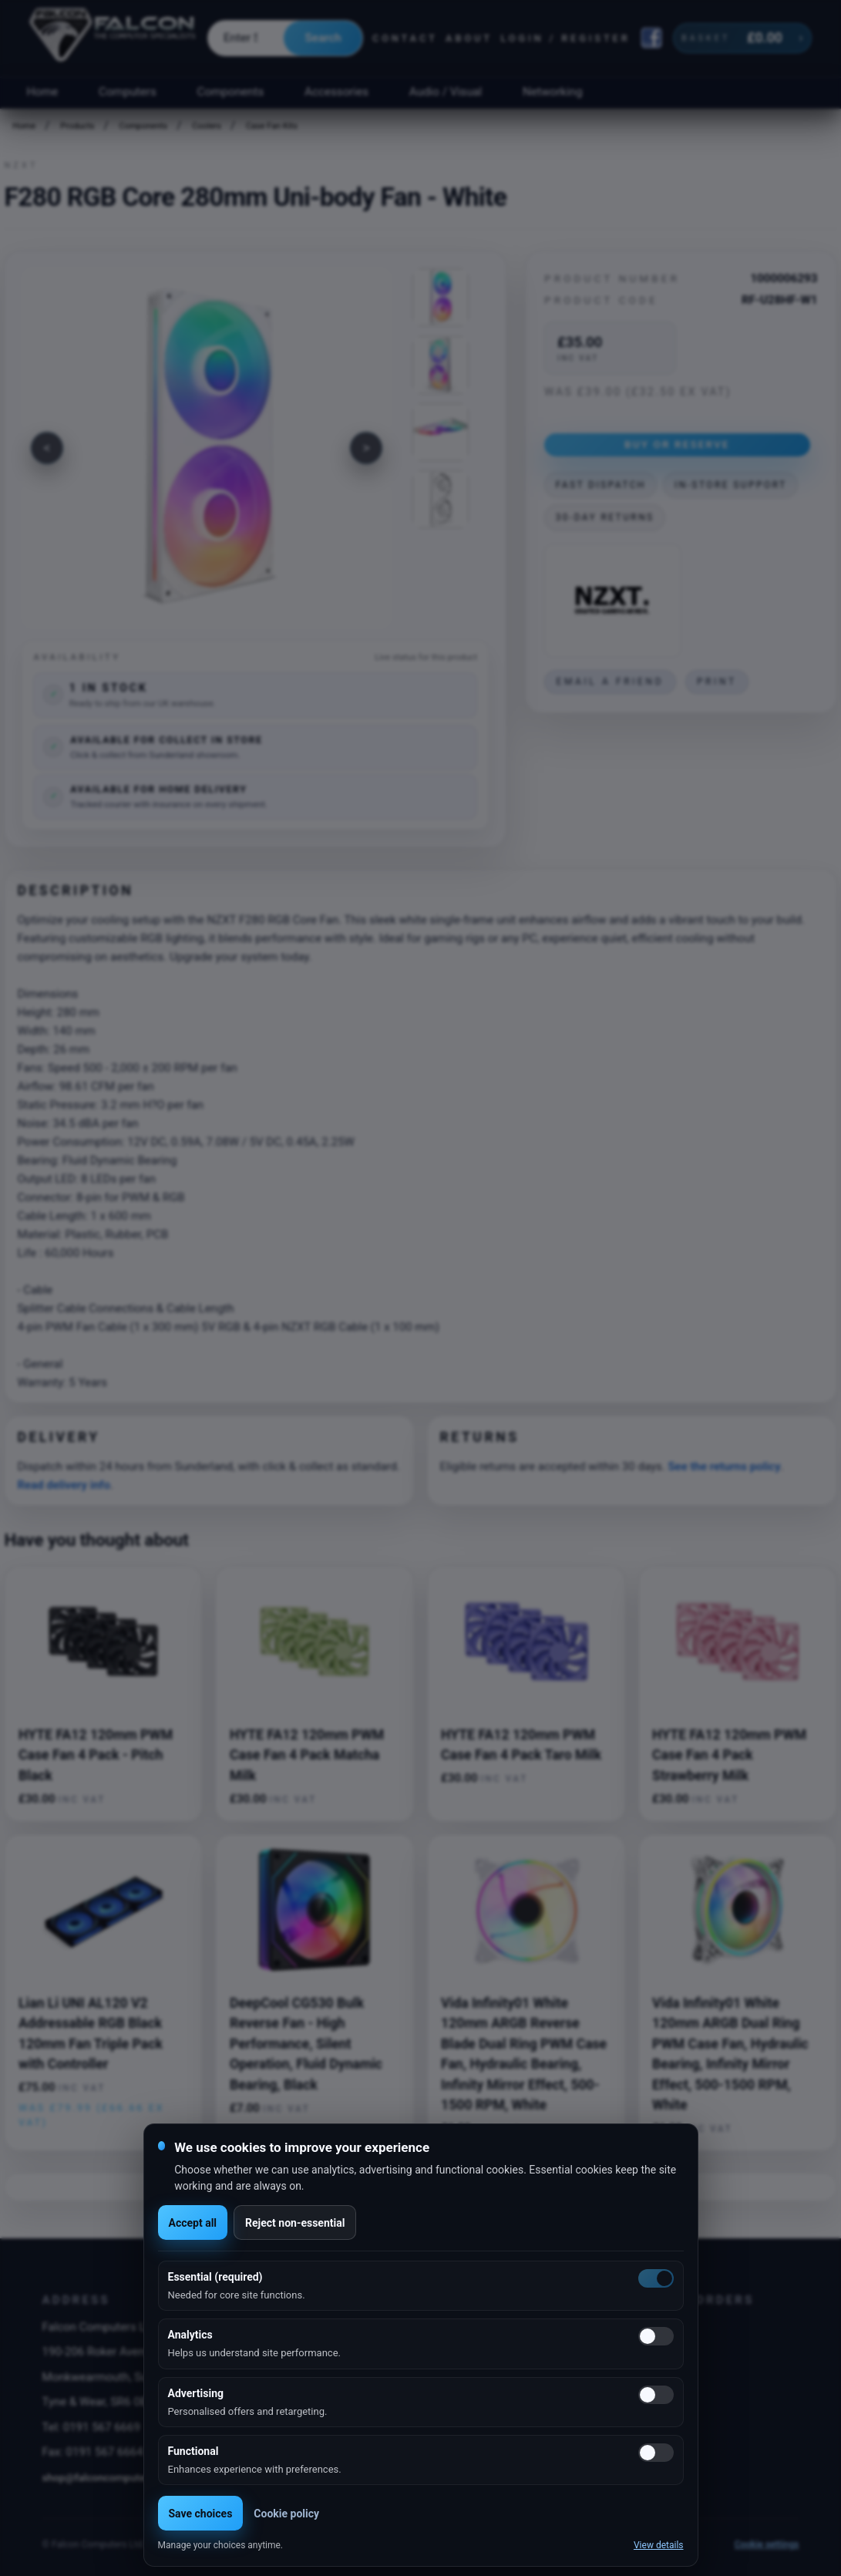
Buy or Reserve (677, 444)
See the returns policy (724, 1466)
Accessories (336, 92)
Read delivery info (63, 1485)
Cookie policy (286, 2513)
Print (717, 681)
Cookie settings (767, 2544)
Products (77, 126)
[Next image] (366, 448)
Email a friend (610, 681)
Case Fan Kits (272, 126)
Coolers (206, 126)
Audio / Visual (445, 92)
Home (42, 92)
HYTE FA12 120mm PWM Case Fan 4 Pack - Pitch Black (96, 1755)
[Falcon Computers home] (113, 38)
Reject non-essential (295, 2223)
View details (659, 2545)
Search (322, 38)
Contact (405, 38)
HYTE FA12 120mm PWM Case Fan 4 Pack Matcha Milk (307, 1755)
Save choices (201, 2513)
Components (230, 92)
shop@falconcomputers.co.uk (112, 2477)
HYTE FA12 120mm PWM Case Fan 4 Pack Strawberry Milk (729, 1755)
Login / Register (565, 38)
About (469, 38)
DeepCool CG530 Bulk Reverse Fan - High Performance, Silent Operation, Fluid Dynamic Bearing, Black (306, 2044)
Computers (127, 92)
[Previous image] (47, 448)
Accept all (193, 2223)
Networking (552, 92)
